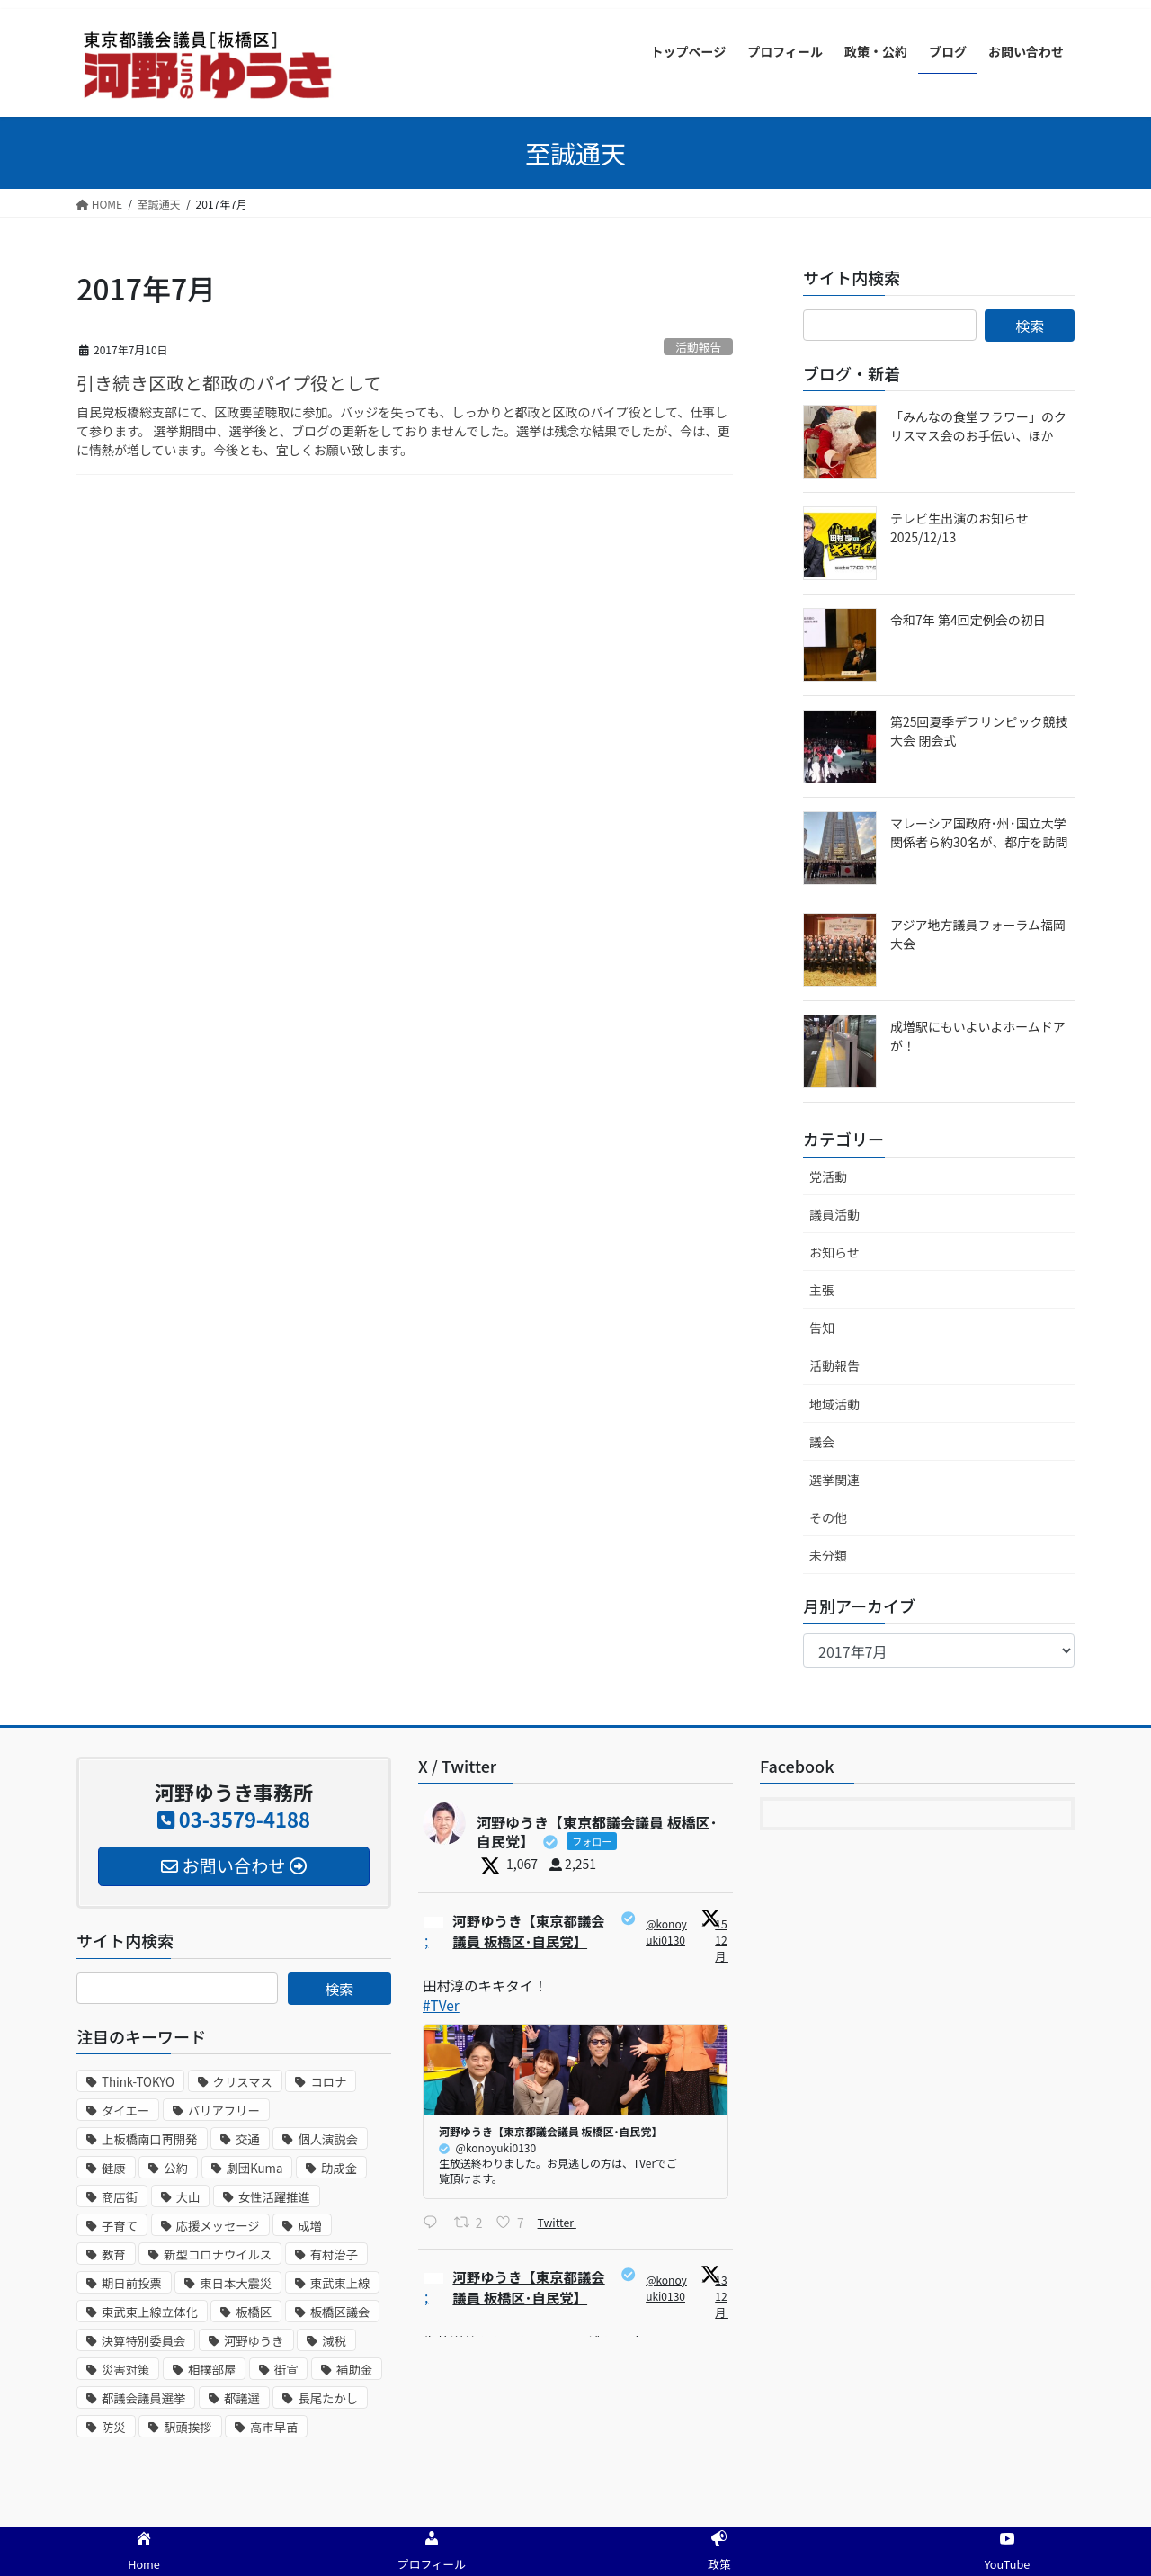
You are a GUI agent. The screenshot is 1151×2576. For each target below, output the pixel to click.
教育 (114, 2254)
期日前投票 (132, 2283)
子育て (120, 2225)
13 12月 (722, 2298)
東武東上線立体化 (150, 2312)
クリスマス (242, 2081)
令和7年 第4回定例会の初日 (968, 620)
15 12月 (722, 1939)
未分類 (828, 1555)
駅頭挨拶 (187, 2427)
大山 (188, 2196)
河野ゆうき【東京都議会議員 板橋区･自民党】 (531, 1932)
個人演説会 (328, 2139)
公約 (176, 2168)
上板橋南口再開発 (150, 2139)
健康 (114, 2168)
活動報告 (698, 346)
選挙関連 (834, 1480)
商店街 (120, 2196)
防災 (114, 2427)
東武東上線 (340, 2283)
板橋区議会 (340, 2312)
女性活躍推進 (274, 2196)
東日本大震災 (236, 2283)
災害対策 (125, 2369)
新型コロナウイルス (218, 2254)
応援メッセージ (218, 2225)
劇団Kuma (255, 2168)
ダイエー (125, 2110)
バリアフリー (224, 2110)
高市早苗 (274, 2427)
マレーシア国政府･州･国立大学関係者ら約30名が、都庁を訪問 (978, 832)
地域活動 (834, 1404)
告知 (821, 1328)
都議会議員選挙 (143, 2398)
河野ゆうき (254, 2340)
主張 (821, 1290)
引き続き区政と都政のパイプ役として (228, 383)
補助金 (354, 2369)
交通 (248, 2139)
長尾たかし (328, 2398)
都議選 (242, 2398)
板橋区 (254, 2312)
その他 (828, 1517)
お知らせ (834, 1252)
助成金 (339, 2168)
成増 (310, 2225)
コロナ (328, 2081)
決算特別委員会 (143, 2340)
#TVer (441, 2006)
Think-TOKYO (138, 2081)
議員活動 (834, 1214)
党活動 (828, 1176)
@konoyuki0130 (668, 1931)
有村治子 (334, 2254)
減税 (334, 2340)
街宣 (286, 2369)
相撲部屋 (212, 2369)
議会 (821, 1442)
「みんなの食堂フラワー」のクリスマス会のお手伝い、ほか (978, 425)
